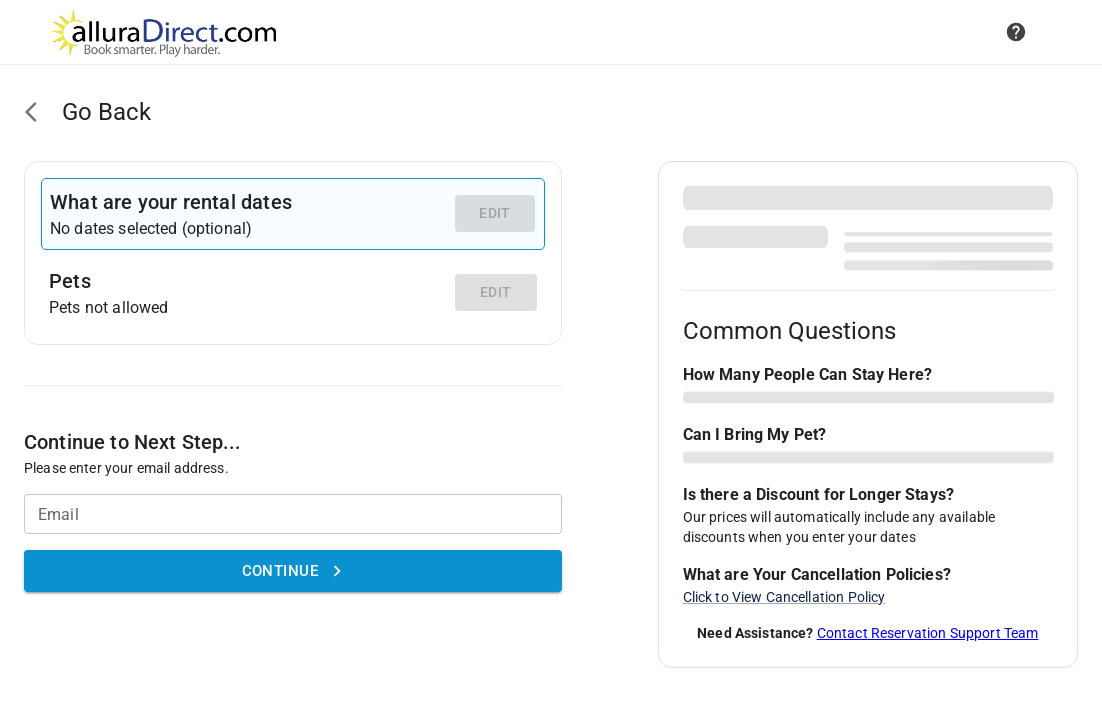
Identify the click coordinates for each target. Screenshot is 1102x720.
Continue (293, 571)
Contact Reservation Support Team (928, 633)
